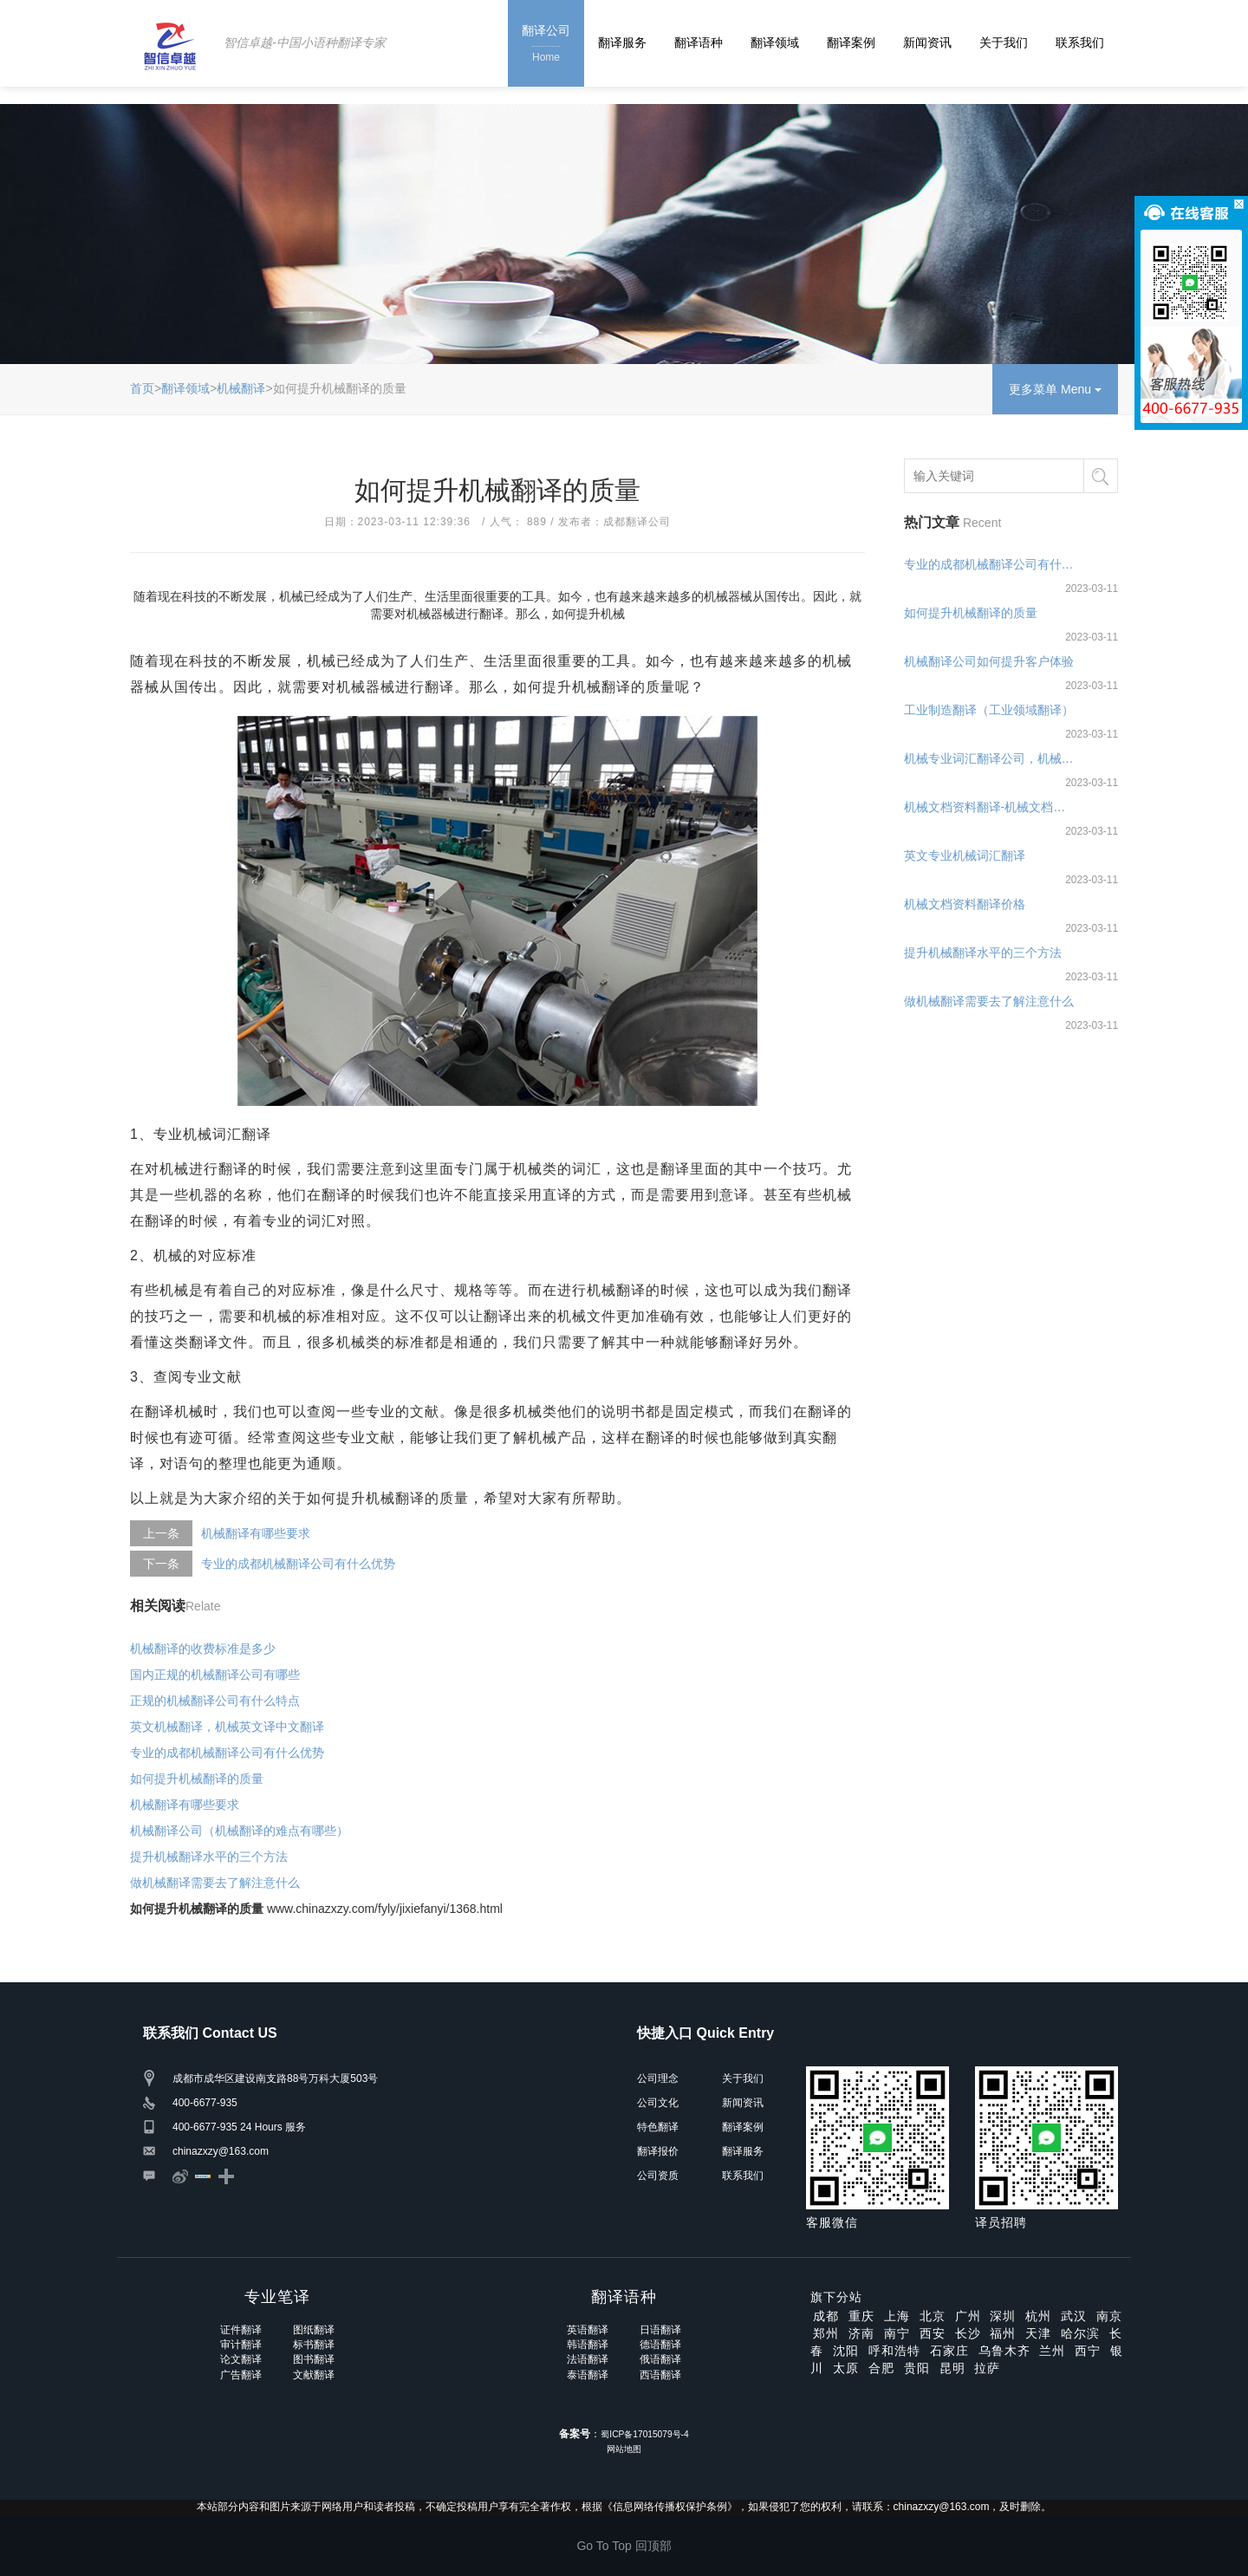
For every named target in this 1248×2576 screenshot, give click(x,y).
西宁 (1088, 2351)
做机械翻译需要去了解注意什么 (215, 1883)
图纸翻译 (314, 2330)
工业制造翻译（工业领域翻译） (989, 710)
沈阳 (846, 2351)
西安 (933, 2333)
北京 (933, 2316)
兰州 (1052, 2351)
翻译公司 (546, 44)
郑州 (826, 2333)
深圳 (1003, 2316)
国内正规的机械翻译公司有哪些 (215, 1675)
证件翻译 (241, 2330)
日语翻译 (660, 2330)
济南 (861, 2333)
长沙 (968, 2333)
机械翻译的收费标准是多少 (203, 1649)
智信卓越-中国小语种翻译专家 (305, 42)
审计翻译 (241, 2345)
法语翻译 (587, 2359)
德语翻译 (660, 2345)
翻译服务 (622, 42)
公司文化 (658, 2103)
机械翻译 (241, 388)
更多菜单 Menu (1055, 389)
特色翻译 (658, 2127)
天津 (1038, 2333)
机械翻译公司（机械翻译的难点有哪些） (239, 1831)
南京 (1109, 2316)
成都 (826, 2316)
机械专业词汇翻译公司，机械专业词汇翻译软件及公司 (990, 758)
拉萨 (987, 2368)
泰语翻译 (587, 2375)
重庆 (861, 2316)
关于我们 (1003, 42)
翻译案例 (851, 42)
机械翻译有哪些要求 (255, 1533)
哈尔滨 (1080, 2333)
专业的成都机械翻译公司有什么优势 (298, 1564)
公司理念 (658, 2078)
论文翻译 (241, 2359)
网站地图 (624, 2449)
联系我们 (1080, 42)
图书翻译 (314, 2359)
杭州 (1038, 2316)
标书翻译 (314, 2345)
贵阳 (917, 2368)
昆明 (952, 2368)
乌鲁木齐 (1004, 2351)
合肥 (881, 2368)
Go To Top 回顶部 (623, 2546)
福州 (1003, 2333)
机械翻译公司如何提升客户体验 (989, 661)
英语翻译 (587, 2330)
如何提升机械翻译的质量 (196, 1779)
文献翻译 (314, 2375)
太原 (846, 2368)
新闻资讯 (927, 42)
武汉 (1074, 2316)
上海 (897, 2316)
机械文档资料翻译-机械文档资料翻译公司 (990, 807)
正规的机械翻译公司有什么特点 (215, 1701)
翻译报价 (658, 2151)
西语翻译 (660, 2375)
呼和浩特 (894, 2351)
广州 (968, 2316)
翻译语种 (698, 42)
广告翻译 (241, 2375)
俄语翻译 (660, 2359)
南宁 (897, 2333)
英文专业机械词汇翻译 (964, 855)
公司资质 (658, 2175)
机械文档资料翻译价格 (964, 904)
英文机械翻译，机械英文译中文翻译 (227, 1727)
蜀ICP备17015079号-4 (644, 2434)
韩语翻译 (587, 2345)
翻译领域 (775, 42)
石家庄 (949, 2351)
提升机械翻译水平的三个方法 (209, 1857)
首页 (142, 388)
